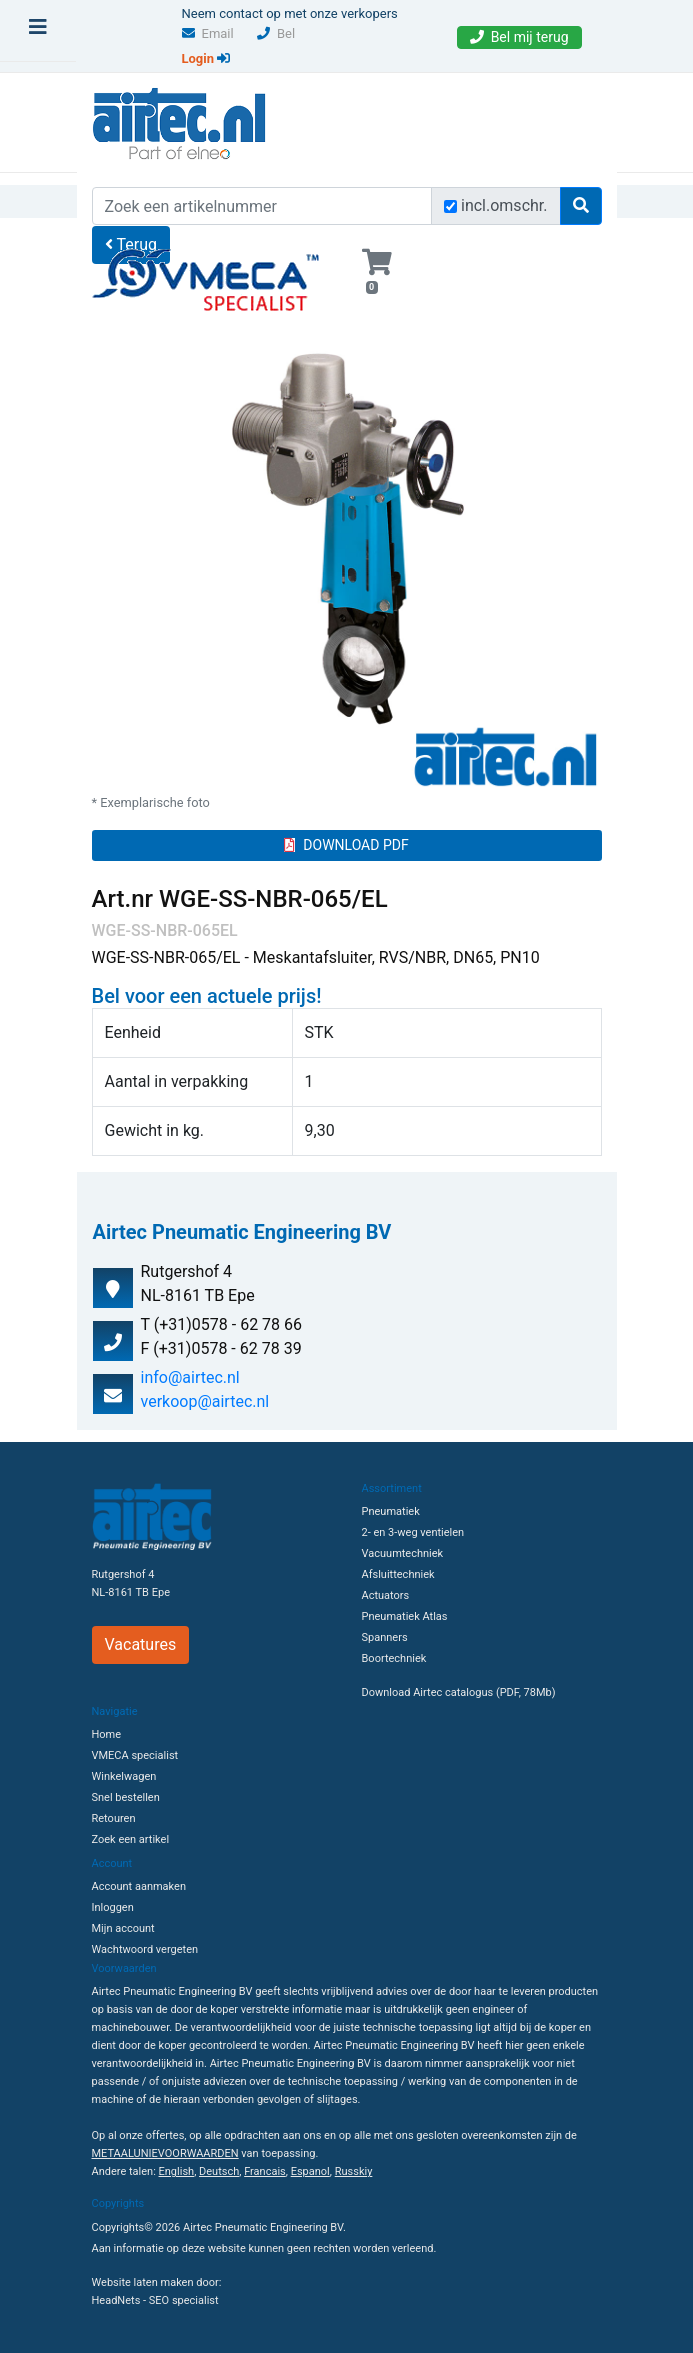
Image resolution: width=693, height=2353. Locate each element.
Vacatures (141, 1644)
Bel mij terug (519, 37)
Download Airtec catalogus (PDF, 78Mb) (459, 1692)
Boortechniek (394, 1658)
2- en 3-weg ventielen (413, 1532)
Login (206, 58)
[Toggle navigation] (38, 32)
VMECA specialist (135, 1755)
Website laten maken (143, 2282)
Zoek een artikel (131, 1839)
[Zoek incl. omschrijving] (450, 206)
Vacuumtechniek (403, 1553)
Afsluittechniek (398, 1574)
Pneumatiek (391, 1511)
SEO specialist (184, 2300)
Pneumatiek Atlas (405, 1616)
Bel (276, 33)
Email (208, 33)
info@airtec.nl (190, 1377)
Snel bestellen (126, 1797)
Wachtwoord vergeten (145, 1949)
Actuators (386, 1595)
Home (107, 1734)
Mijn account (123, 1928)
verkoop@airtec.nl (205, 1401)
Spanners (385, 1637)
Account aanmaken (139, 1886)
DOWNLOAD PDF (346, 845)
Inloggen (113, 1907)
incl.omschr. (504, 205)
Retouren (114, 1818)
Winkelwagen (124, 1776)
